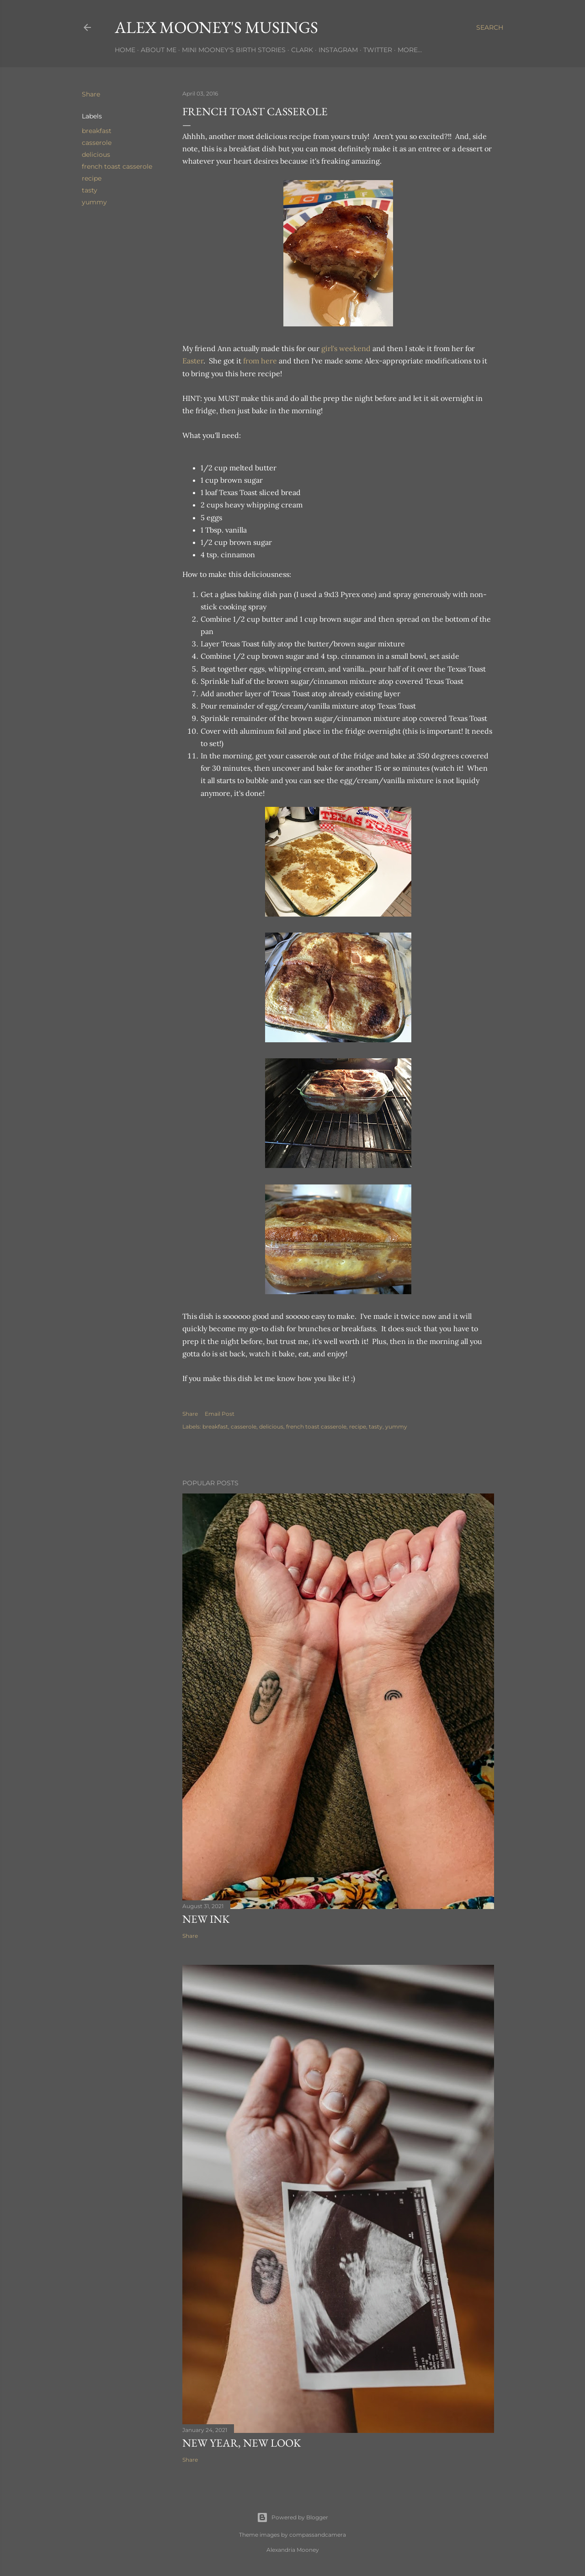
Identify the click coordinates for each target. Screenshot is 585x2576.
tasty (89, 190)
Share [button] (91, 94)
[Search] (489, 27)
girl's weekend (346, 348)
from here (260, 360)
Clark (302, 50)
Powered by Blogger (292, 2517)
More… (410, 50)
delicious (96, 154)
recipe (91, 178)
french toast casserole (117, 166)
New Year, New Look (241, 2443)
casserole (97, 143)
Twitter (377, 50)
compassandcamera (317, 2534)
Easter (192, 360)
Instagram (338, 50)
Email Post (219, 1413)
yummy (94, 202)
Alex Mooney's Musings (216, 27)
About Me (158, 50)
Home (125, 50)
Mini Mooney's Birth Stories (234, 50)
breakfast (97, 131)
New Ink (205, 1919)
